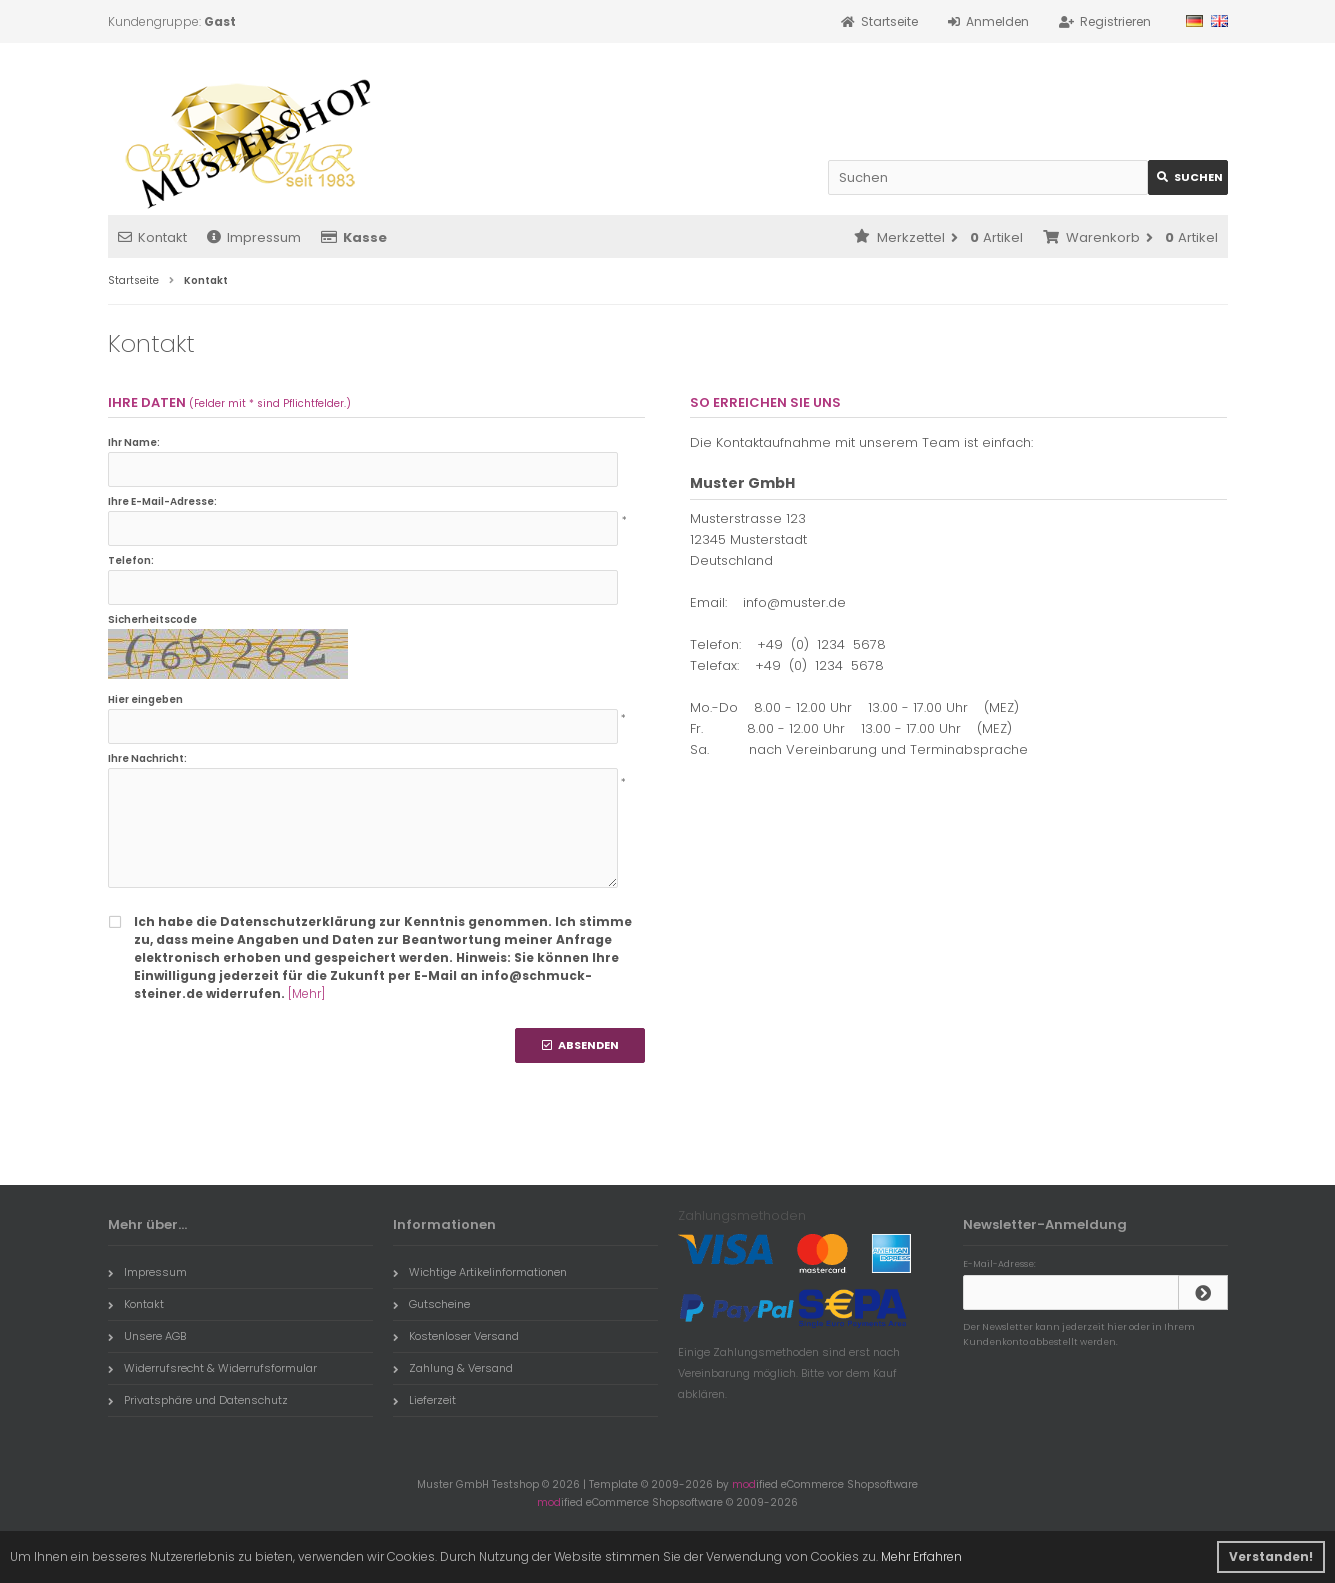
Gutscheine (431, 1304)
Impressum (254, 237)
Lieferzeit (424, 1400)
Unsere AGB (147, 1336)
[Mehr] (306, 993)
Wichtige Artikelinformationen (480, 1272)
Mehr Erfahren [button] (921, 1556)
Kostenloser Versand (456, 1336)
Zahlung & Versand (453, 1368)
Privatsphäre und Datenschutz (198, 1400)
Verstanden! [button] (1271, 1556)
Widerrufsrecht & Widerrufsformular (212, 1368)
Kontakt (152, 237)
